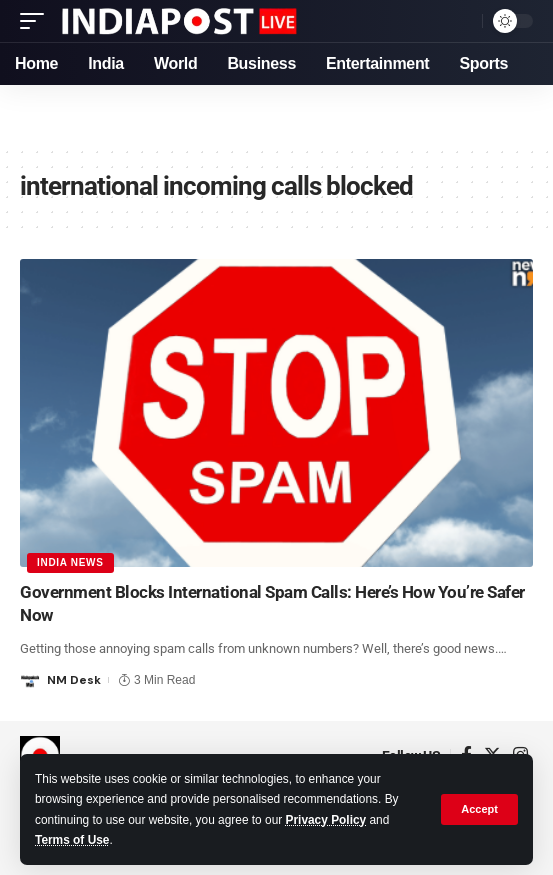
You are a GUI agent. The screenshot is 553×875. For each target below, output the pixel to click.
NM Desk (74, 680)
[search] (462, 21)
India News (70, 562)
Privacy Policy (326, 820)
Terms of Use (72, 840)
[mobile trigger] (37, 21)
